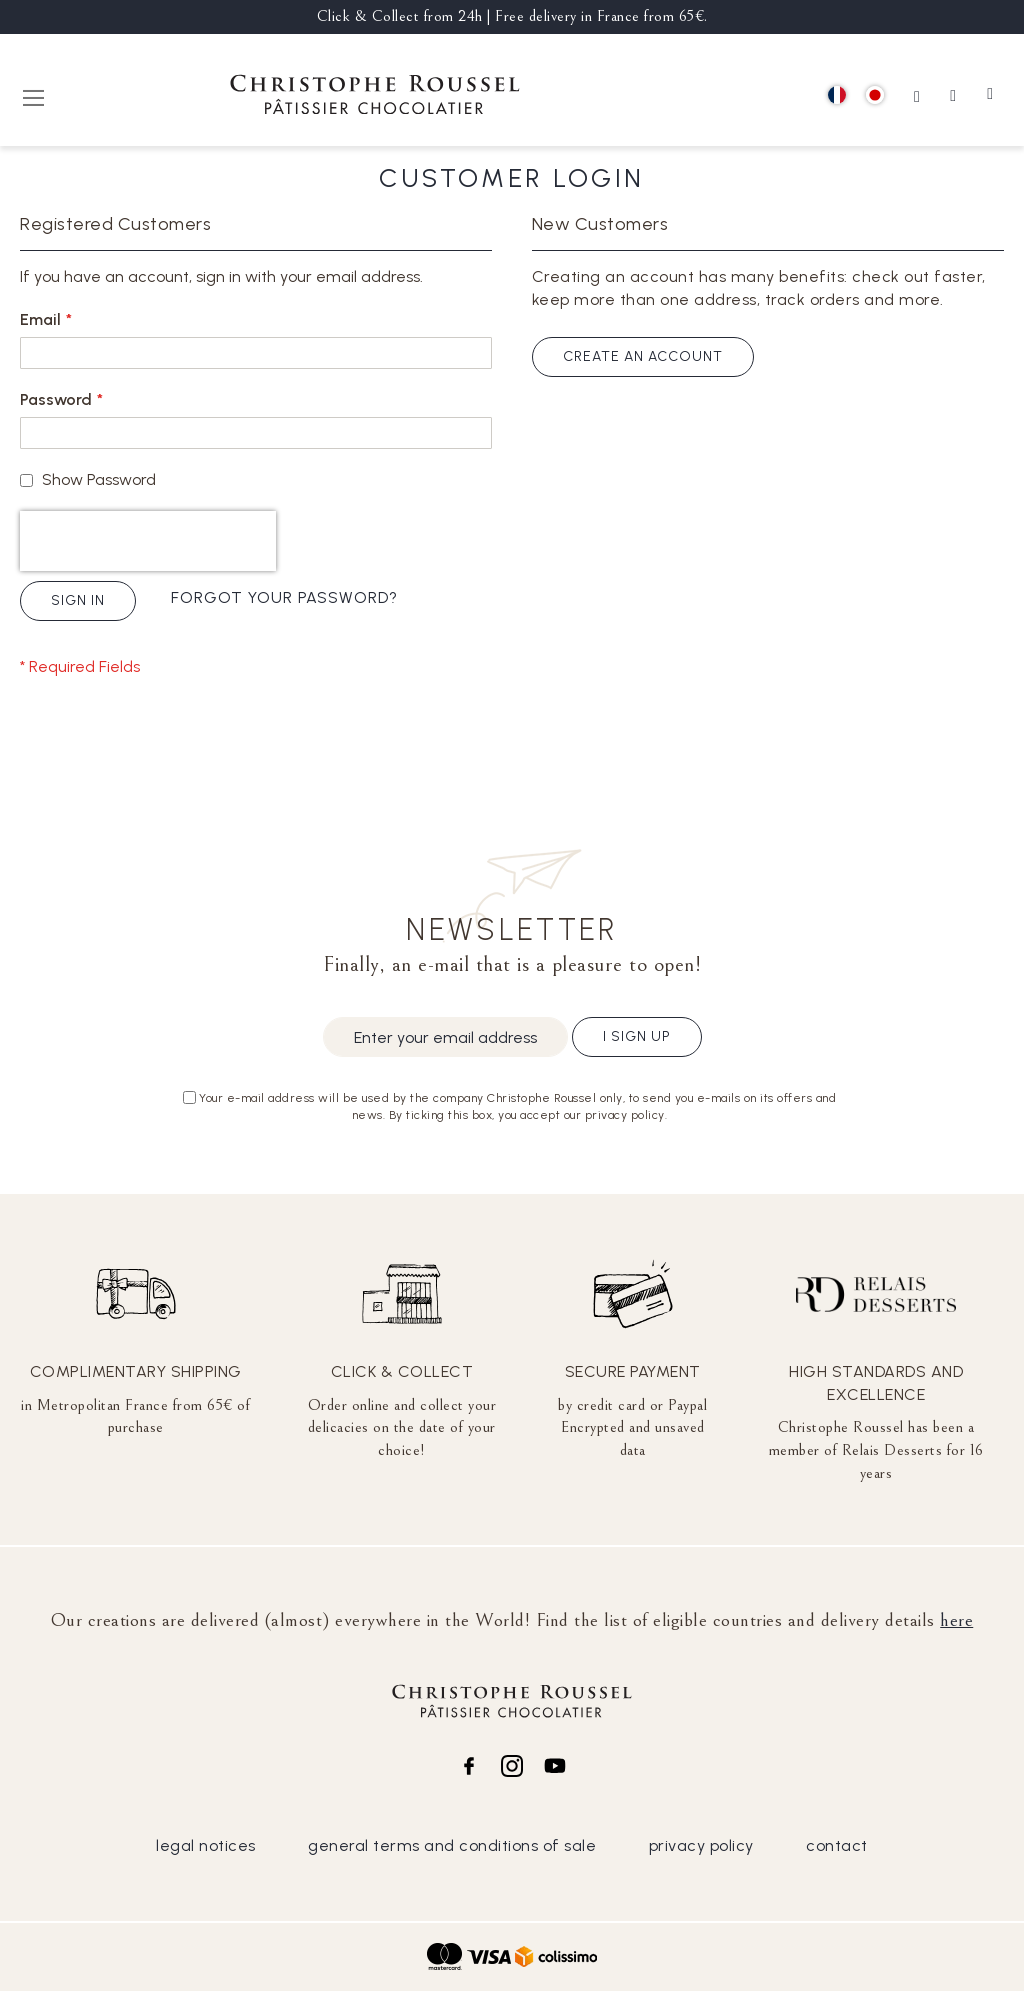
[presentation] (148, 541)
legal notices (206, 1845)
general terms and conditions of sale (452, 1845)
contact (837, 1845)
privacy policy (701, 1845)
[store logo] (375, 97)
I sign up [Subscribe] (637, 1036)
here (956, 1620)
